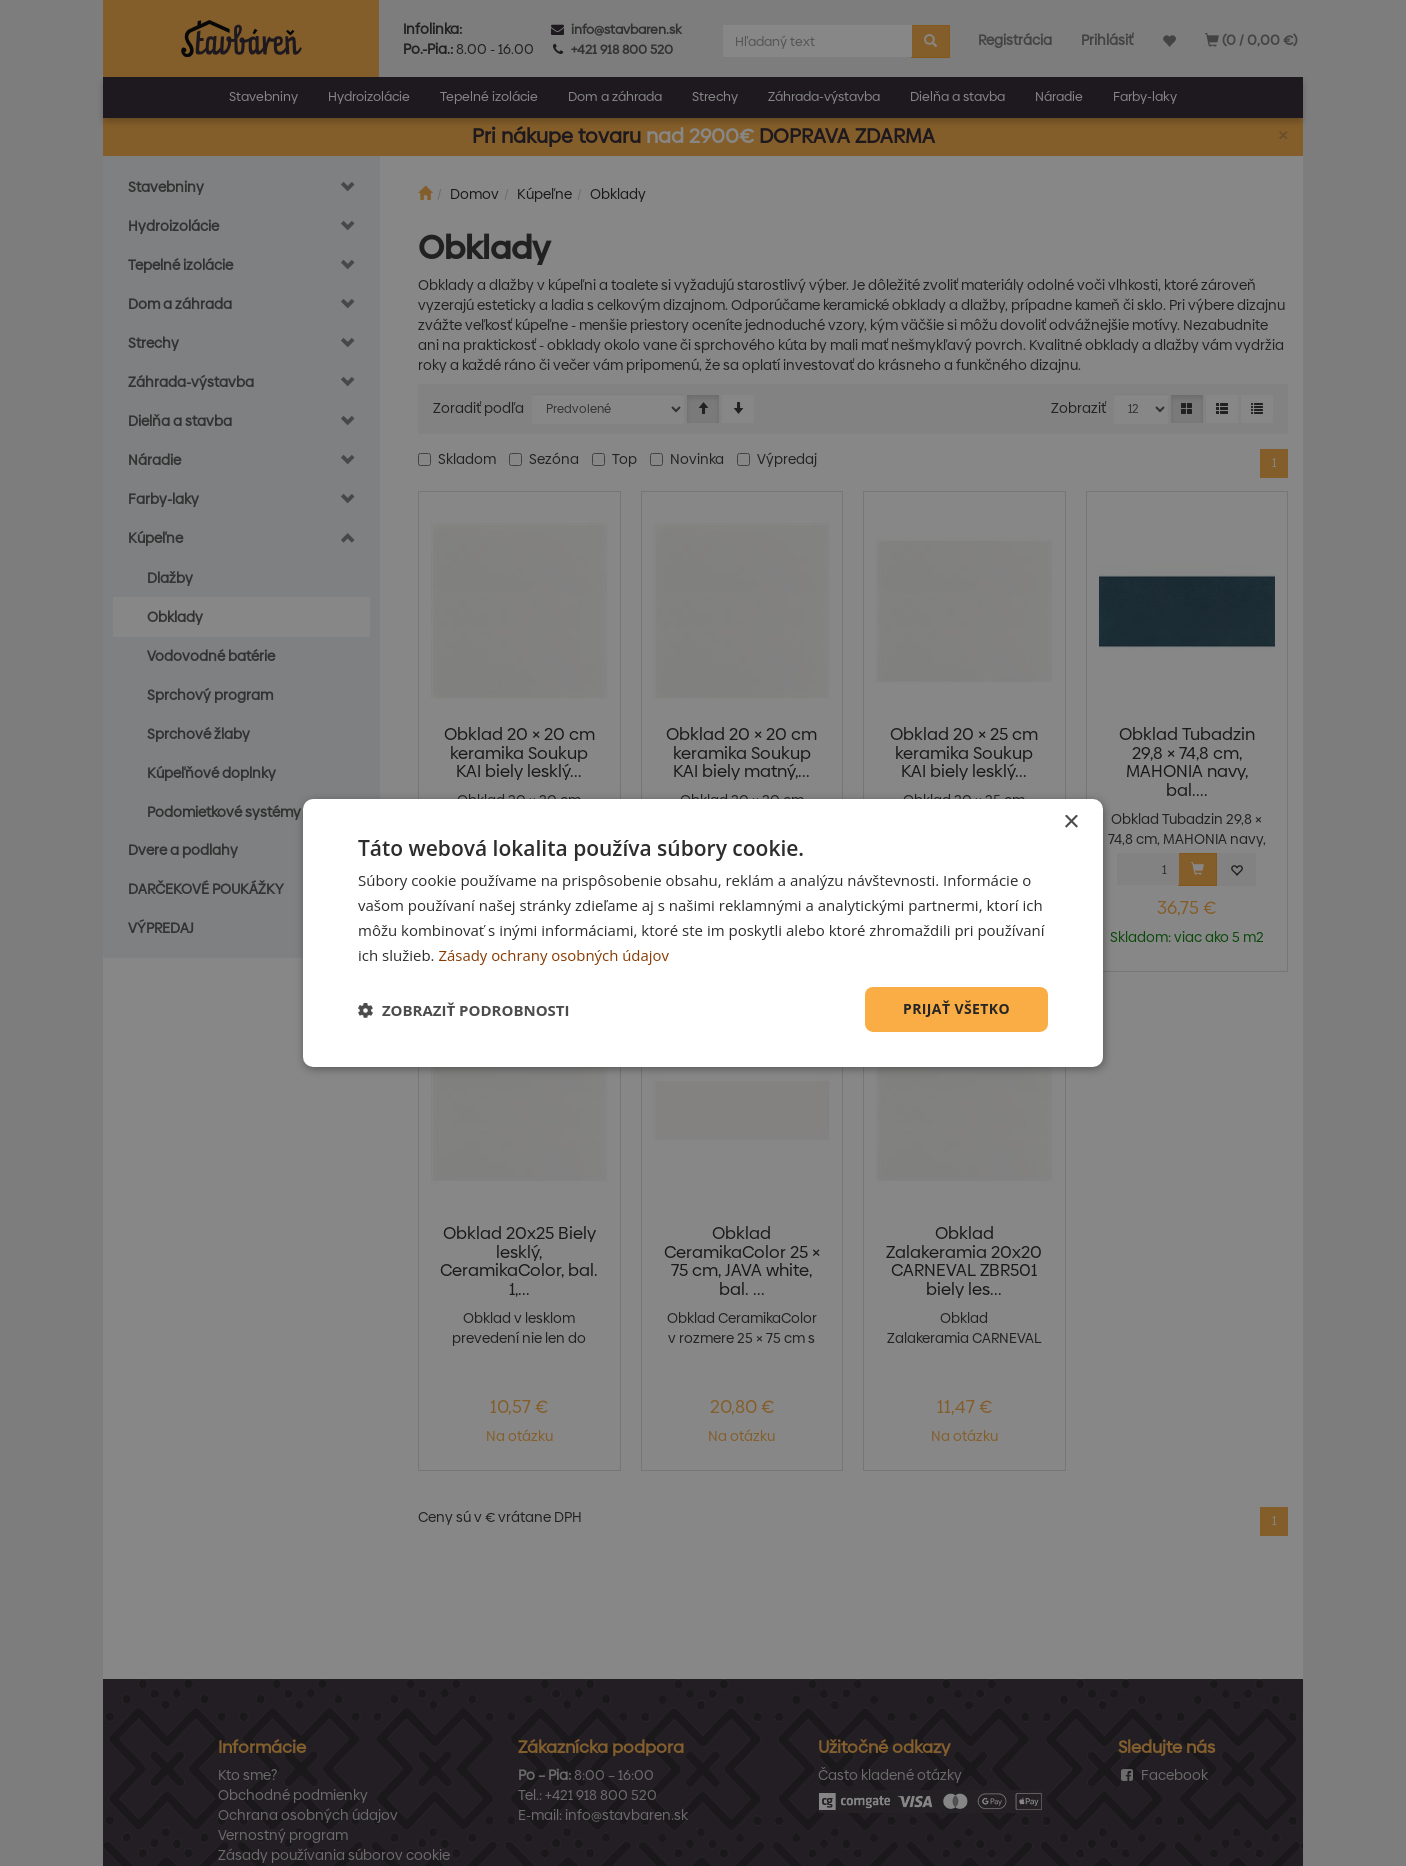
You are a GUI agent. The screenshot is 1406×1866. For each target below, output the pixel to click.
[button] (464, 1010)
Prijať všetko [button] (956, 1008)
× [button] (1070, 822)
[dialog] (703, 933)
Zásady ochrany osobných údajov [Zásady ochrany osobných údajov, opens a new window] (554, 955)
